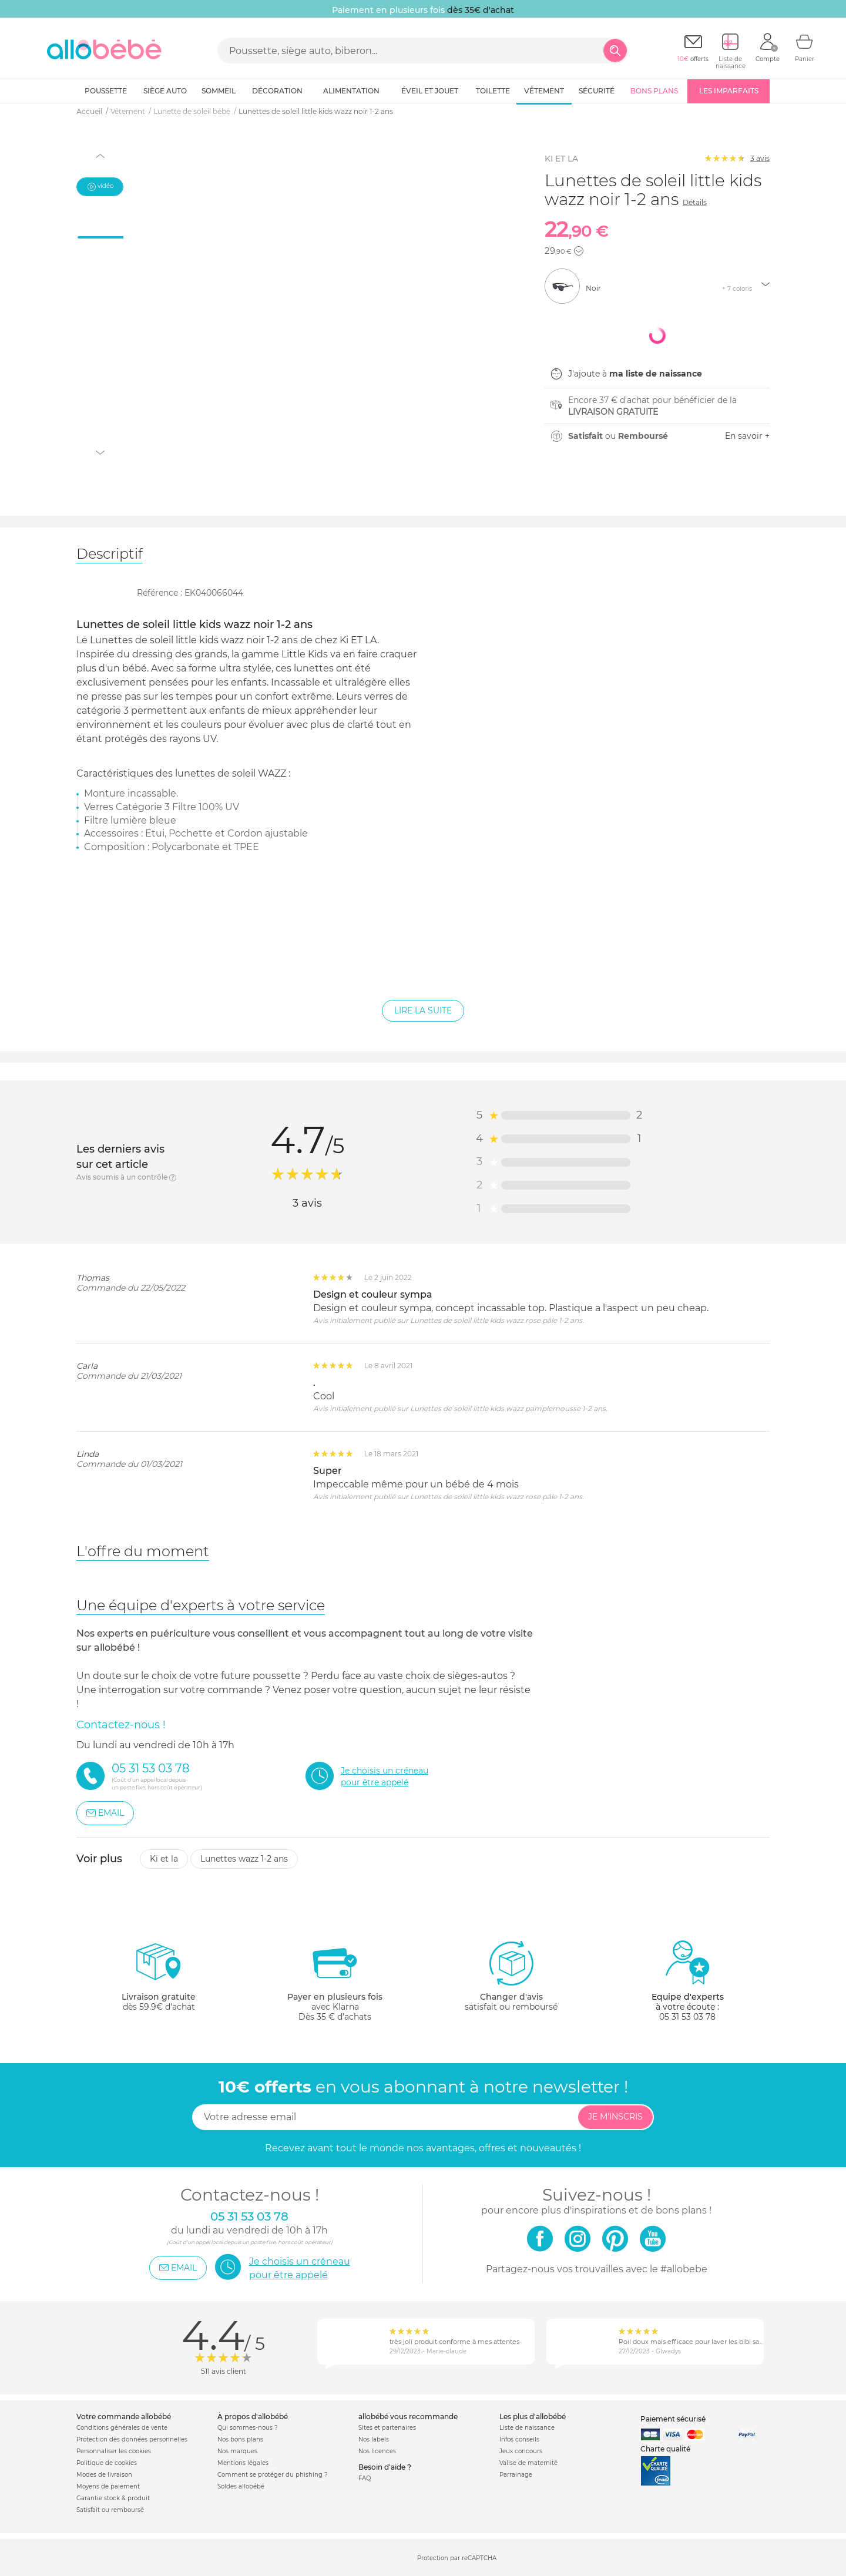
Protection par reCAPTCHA (456, 2558)
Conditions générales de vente (121, 2427)
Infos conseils (519, 2439)
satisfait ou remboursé (511, 1975)
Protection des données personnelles (131, 2439)
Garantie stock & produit (113, 2498)
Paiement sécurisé (673, 2418)
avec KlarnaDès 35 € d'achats (334, 1980)
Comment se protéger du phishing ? (272, 2474)
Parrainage (515, 2474)
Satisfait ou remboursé (110, 2510)
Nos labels (373, 2439)
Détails (695, 202)
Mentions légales (242, 2463)
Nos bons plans (240, 2439)
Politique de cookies (106, 2463)
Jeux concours (520, 2451)
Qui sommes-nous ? (247, 2427)
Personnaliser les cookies (113, 2451)
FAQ (364, 2478)
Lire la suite (423, 1010)
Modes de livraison (104, 2474)
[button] (578, 251)
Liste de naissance (527, 2427)
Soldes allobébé (240, 2486)
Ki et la (164, 1858)
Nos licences (377, 2451)
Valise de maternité (528, 2463)
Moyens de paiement (108, 2486)
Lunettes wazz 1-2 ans (244, 1858)
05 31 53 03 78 (687, 2016)
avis (760, 158)
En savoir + (747, 436)
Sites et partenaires (387, 2427)
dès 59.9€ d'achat (159, 1980)
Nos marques (237, 2451)
